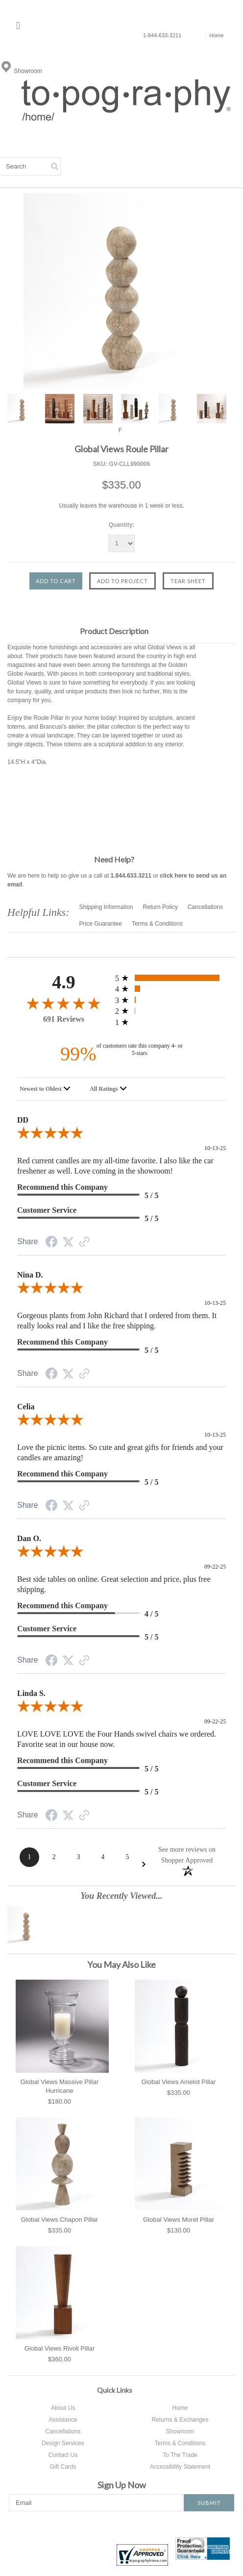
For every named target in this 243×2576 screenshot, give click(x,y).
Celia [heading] (26, 1406)
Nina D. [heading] (30, 1275)
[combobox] (46, 1089)
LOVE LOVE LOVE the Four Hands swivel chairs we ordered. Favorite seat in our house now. (116, 1739)
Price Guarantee (100, 923)
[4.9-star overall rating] (63, 1002)
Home (214, 35)
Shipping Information (106, 907)
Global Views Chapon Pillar (59, 2219)
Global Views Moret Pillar (178, 2219)
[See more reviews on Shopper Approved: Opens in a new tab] (187, 1854)
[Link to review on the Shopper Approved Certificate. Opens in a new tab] (84, 1243)
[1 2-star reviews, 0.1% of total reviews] (170, 1010)
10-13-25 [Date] (215, 1148)
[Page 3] (78, 1857)
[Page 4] (103, 1857)
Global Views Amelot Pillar (179, 2081)
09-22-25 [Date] (215, 1566)
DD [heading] (22, 1120)
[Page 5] (127, 1857)
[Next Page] (144, 1864)
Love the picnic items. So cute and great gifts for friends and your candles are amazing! (120, 1452)
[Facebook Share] (51, 1243)
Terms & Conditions (157, 923)
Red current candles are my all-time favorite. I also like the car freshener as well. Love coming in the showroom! (115, 1165)
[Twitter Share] (68, 1242)
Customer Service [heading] (46, 1210)
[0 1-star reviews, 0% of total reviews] (170, 1022)
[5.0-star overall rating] (121, 1135)
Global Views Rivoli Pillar (59, 2348)
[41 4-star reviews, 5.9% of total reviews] (170, 988)
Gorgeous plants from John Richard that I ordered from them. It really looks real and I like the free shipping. (117, 1320)
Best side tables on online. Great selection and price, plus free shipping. (114, 1584)
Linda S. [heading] (31, 1693)
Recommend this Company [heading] (62, 1187)
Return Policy (160, 907)
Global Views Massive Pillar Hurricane (59, 2086)
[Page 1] (29, 1857)
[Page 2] (54, 1857)
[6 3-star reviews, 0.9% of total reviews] (170, 1000)
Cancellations (205, 907)
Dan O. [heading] (29, 1538)
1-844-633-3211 (162, 35)
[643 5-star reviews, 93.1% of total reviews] (170, 978)
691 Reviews (63, 1019)
